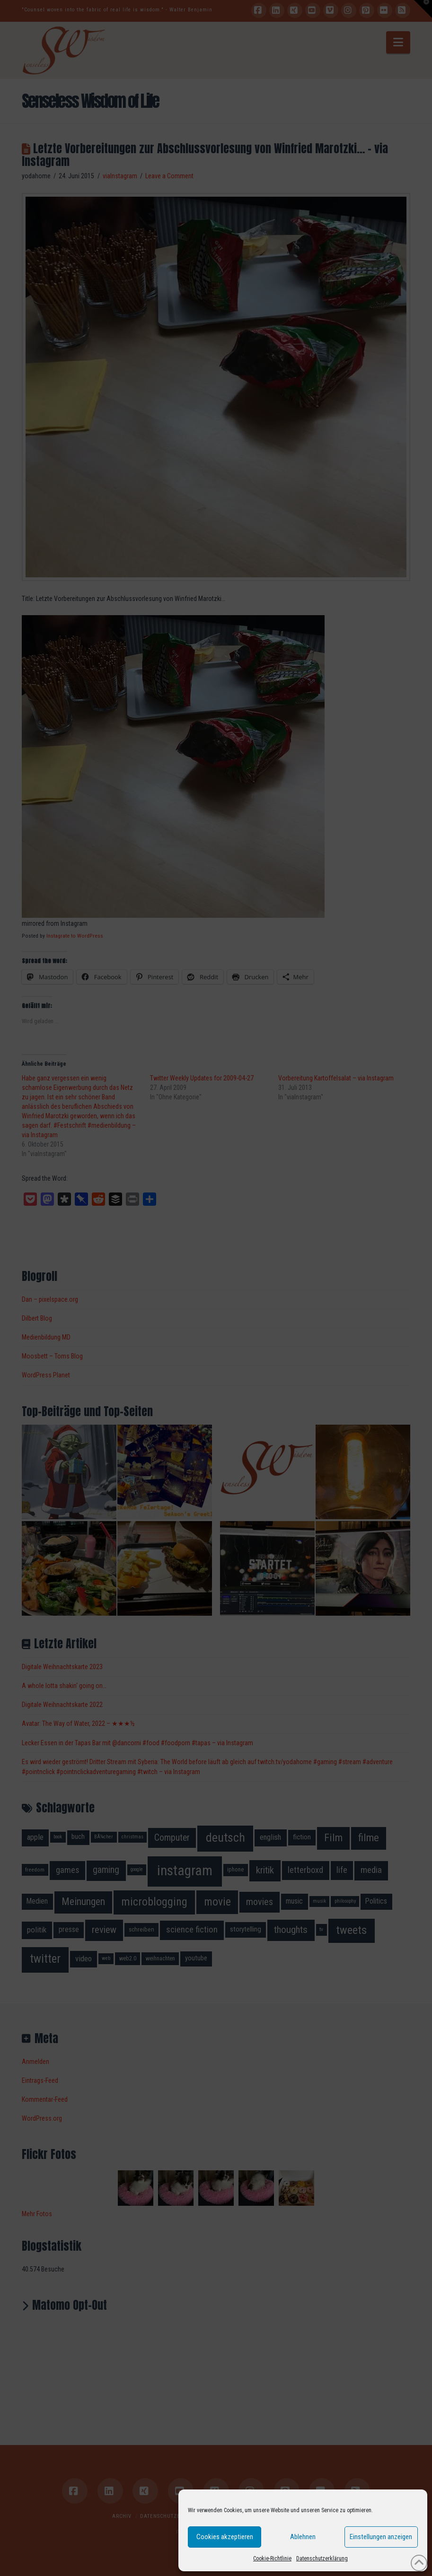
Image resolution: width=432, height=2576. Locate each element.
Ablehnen (303, 2536)
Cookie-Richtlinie (272, 2558)
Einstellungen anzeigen (381, 2536)
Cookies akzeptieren (224, 2536)
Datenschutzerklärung (322, 2558)
